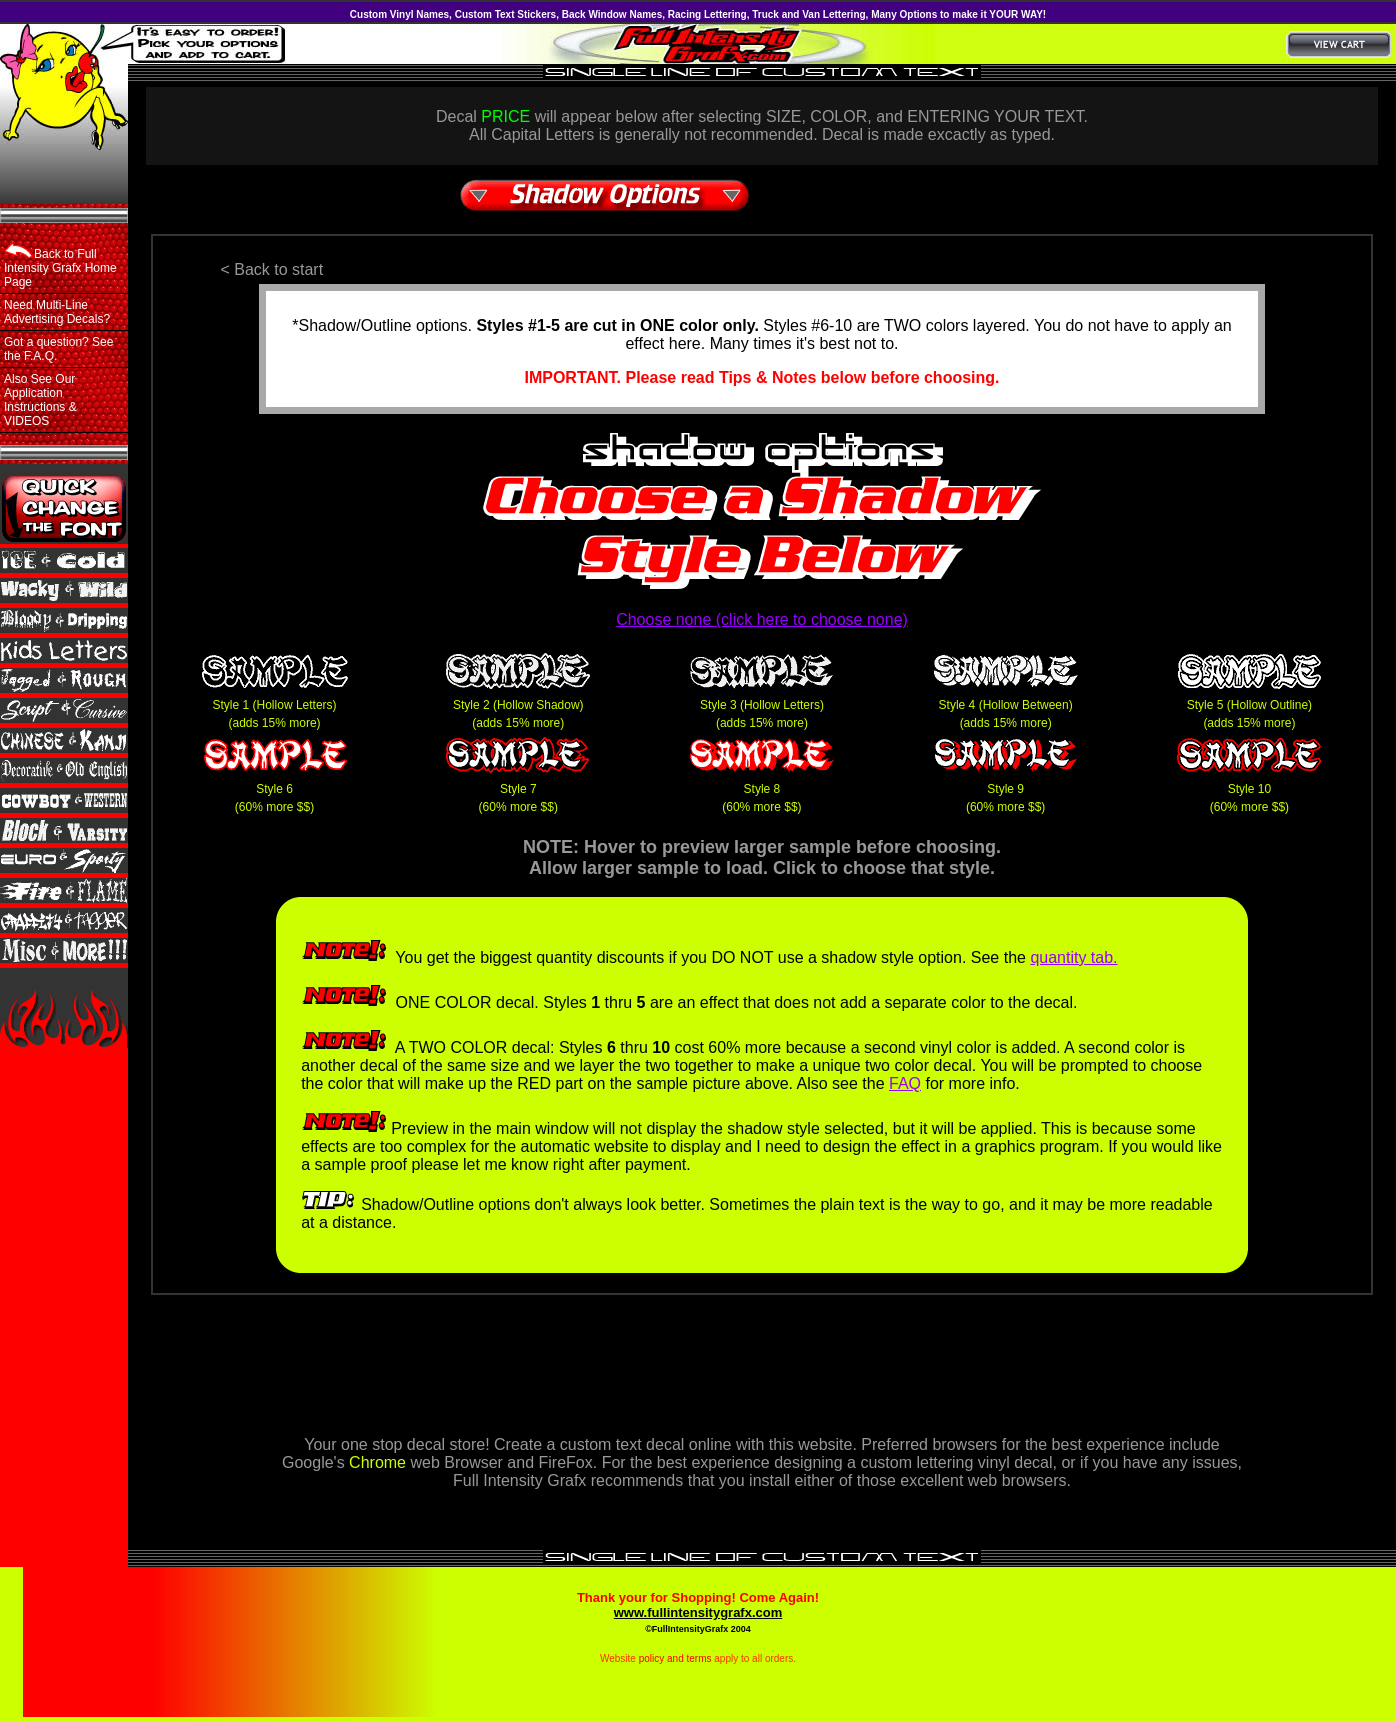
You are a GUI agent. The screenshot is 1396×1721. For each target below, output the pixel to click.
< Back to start (271, 269)
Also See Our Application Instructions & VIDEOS (40, 400)
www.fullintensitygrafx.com (698, 1612)
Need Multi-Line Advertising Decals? (57, 312)
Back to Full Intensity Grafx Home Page (60, 266)
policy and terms (675, 1658)
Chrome (377, 1462)
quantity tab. (1073, 957)
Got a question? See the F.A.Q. (58, 349)
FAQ (905, 1083)
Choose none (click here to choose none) (762, 619)
